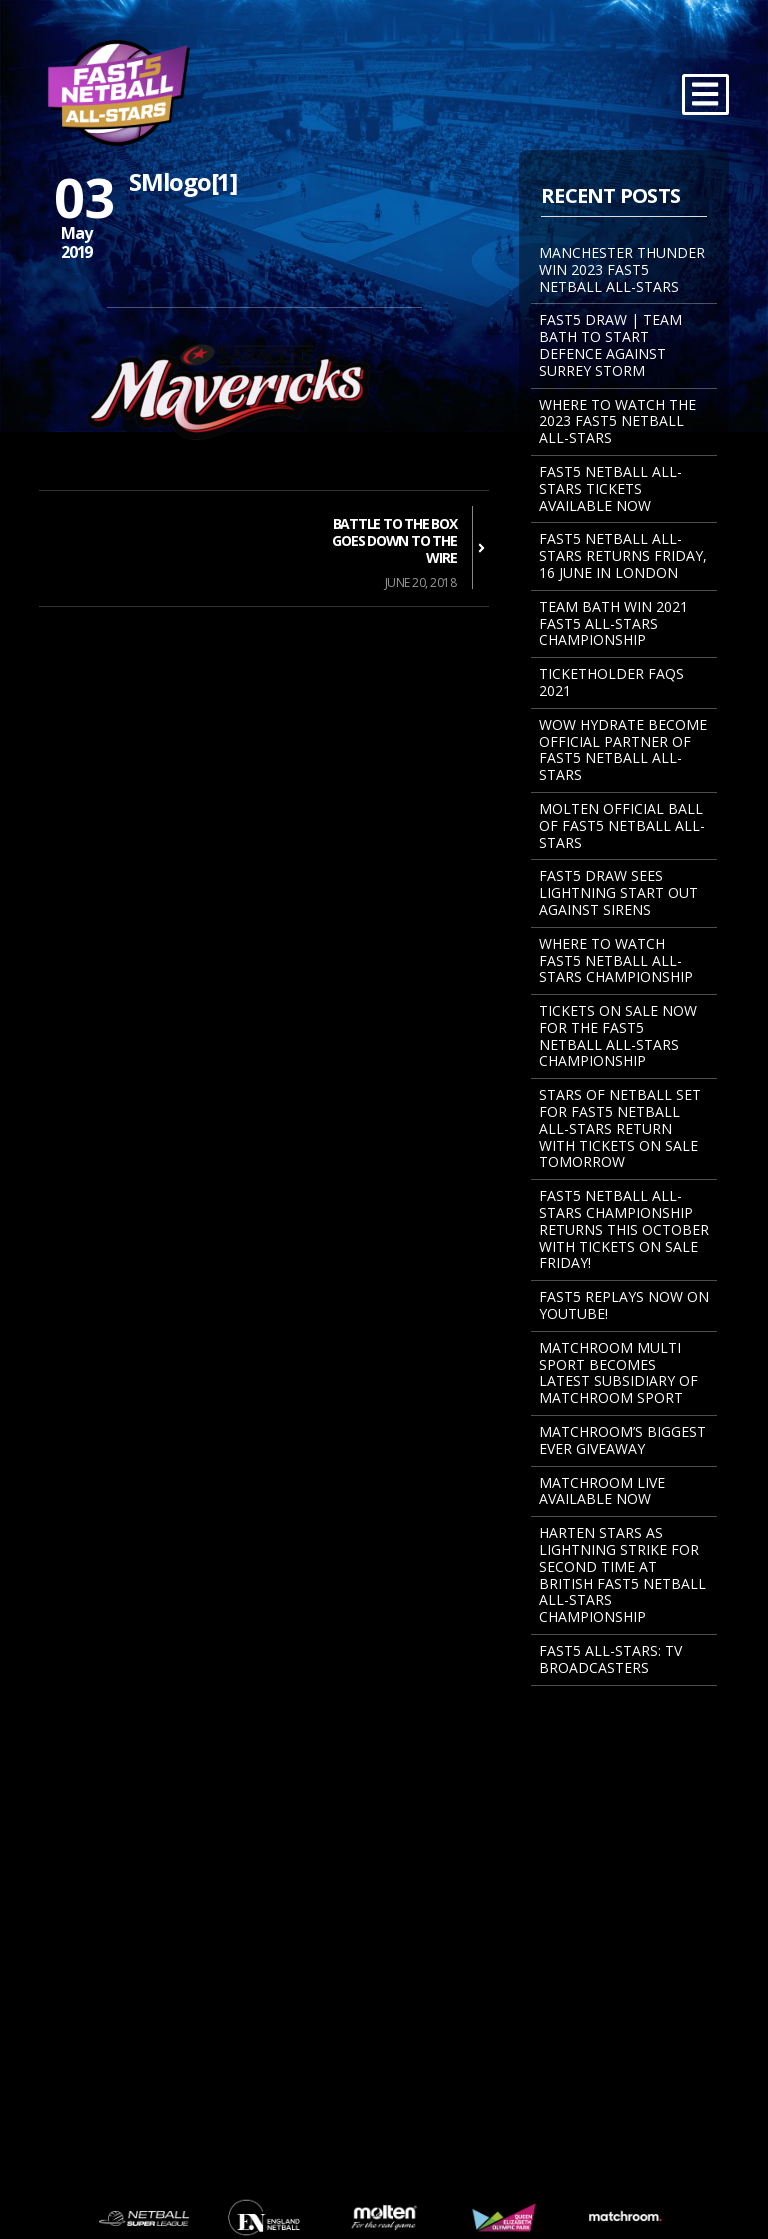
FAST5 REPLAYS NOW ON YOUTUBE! (624, 1305)
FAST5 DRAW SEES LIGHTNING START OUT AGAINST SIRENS (618, 892)
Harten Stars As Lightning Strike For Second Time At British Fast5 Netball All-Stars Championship (622, 1574)
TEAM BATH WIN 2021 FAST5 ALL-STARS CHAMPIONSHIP (613, 623)
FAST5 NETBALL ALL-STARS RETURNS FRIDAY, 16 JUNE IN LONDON (623, 555)
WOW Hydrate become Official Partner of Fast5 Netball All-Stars (623, 749)
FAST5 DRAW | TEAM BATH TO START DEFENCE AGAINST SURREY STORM (610, 344)
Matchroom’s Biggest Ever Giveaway (622, 1440)
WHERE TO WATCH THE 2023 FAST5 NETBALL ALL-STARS (617, 421)
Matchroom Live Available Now (602, 1491)
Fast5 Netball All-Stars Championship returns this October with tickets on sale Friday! (624, 1229)
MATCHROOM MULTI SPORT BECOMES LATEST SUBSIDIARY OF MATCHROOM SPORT (618, 1372)
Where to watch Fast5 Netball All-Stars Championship (616, 960)
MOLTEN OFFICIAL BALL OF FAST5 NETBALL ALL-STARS (622, 825)
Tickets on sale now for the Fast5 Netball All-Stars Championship (618, 1035)
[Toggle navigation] (705, 94)
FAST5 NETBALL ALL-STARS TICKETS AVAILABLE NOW (610, 488)
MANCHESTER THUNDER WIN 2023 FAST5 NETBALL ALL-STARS (622, 269)
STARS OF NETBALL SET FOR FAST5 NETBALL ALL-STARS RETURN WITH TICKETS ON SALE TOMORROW (620, 1128)
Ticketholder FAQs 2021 (611, 682)
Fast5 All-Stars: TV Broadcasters (610, 1659)
